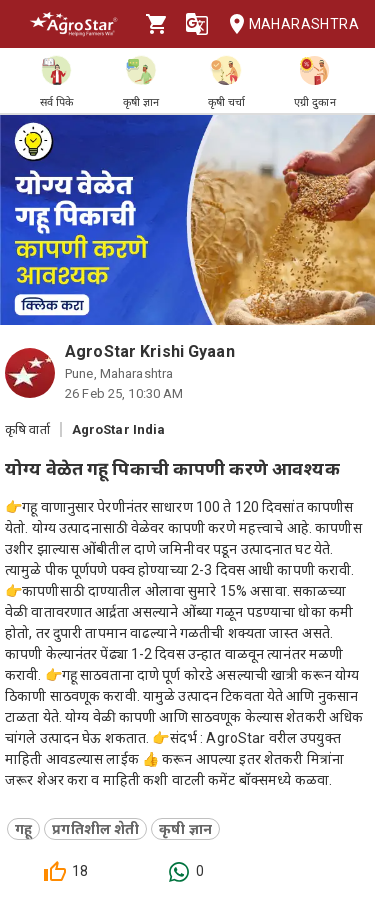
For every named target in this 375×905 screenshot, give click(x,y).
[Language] (197, 24)
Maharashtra (288, 24)
